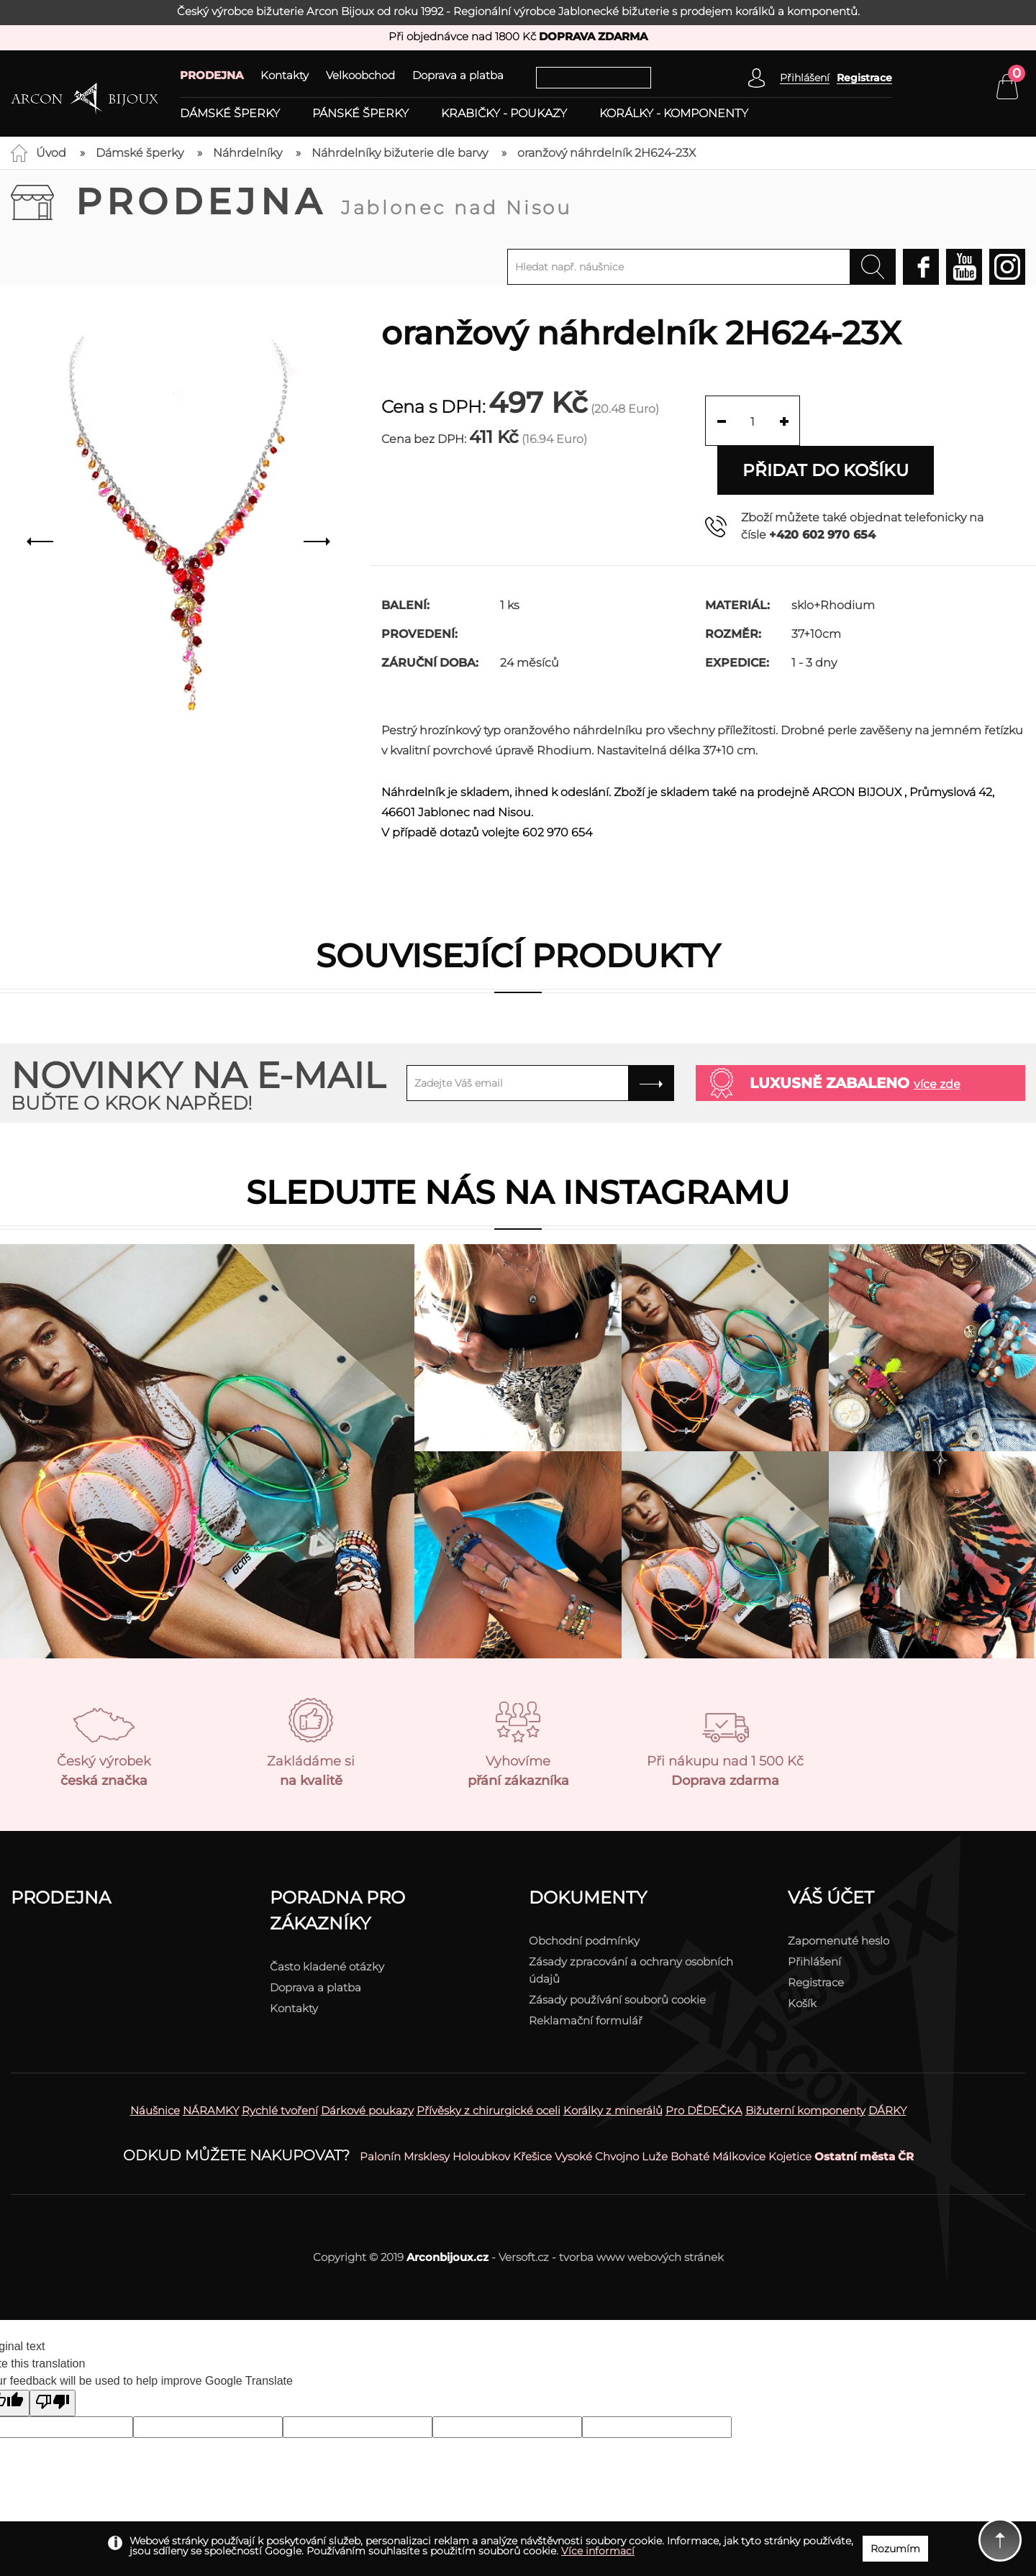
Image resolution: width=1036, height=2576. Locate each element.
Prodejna (324, 202)
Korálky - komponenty (673, 113)
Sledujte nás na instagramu (518, 1143)
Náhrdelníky (247, 153)
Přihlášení (814, 1912)
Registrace (864, 77)
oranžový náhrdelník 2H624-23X (606, 153)
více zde (937, 1035)
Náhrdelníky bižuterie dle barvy (400, 153)
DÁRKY (887, 2061)
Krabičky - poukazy (504, 113)
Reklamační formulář (585, 1971)
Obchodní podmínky (584, 1892)
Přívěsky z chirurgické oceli (488, 2061)
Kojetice (790, 2107)
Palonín (380, 2107)
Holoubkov (481, 2107)
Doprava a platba (458, 75)
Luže (655, 2107)
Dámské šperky (230, 113)
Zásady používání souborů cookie (617, 1951)
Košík (802, 1954)
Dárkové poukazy (367, 2061)
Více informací (598, 2550)
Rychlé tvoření (280, 2061)
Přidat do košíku (919, 420)
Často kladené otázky (327, 1917)
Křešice (532, 2107)
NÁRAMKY (211, 2061)
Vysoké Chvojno (597, 2107)
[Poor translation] (52, 2354)
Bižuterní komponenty (805, 2061)
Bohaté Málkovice (718, 2107)
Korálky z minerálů (613, 2061)
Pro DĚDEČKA (703, 2061)
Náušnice (155, 2061)
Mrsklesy (427, 2107)
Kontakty (284, 75)
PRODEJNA (211, 75)
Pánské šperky (360, 113)
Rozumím (895, 2548)
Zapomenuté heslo (838, 1892)
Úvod (51, 153)
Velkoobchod (360, 75)
